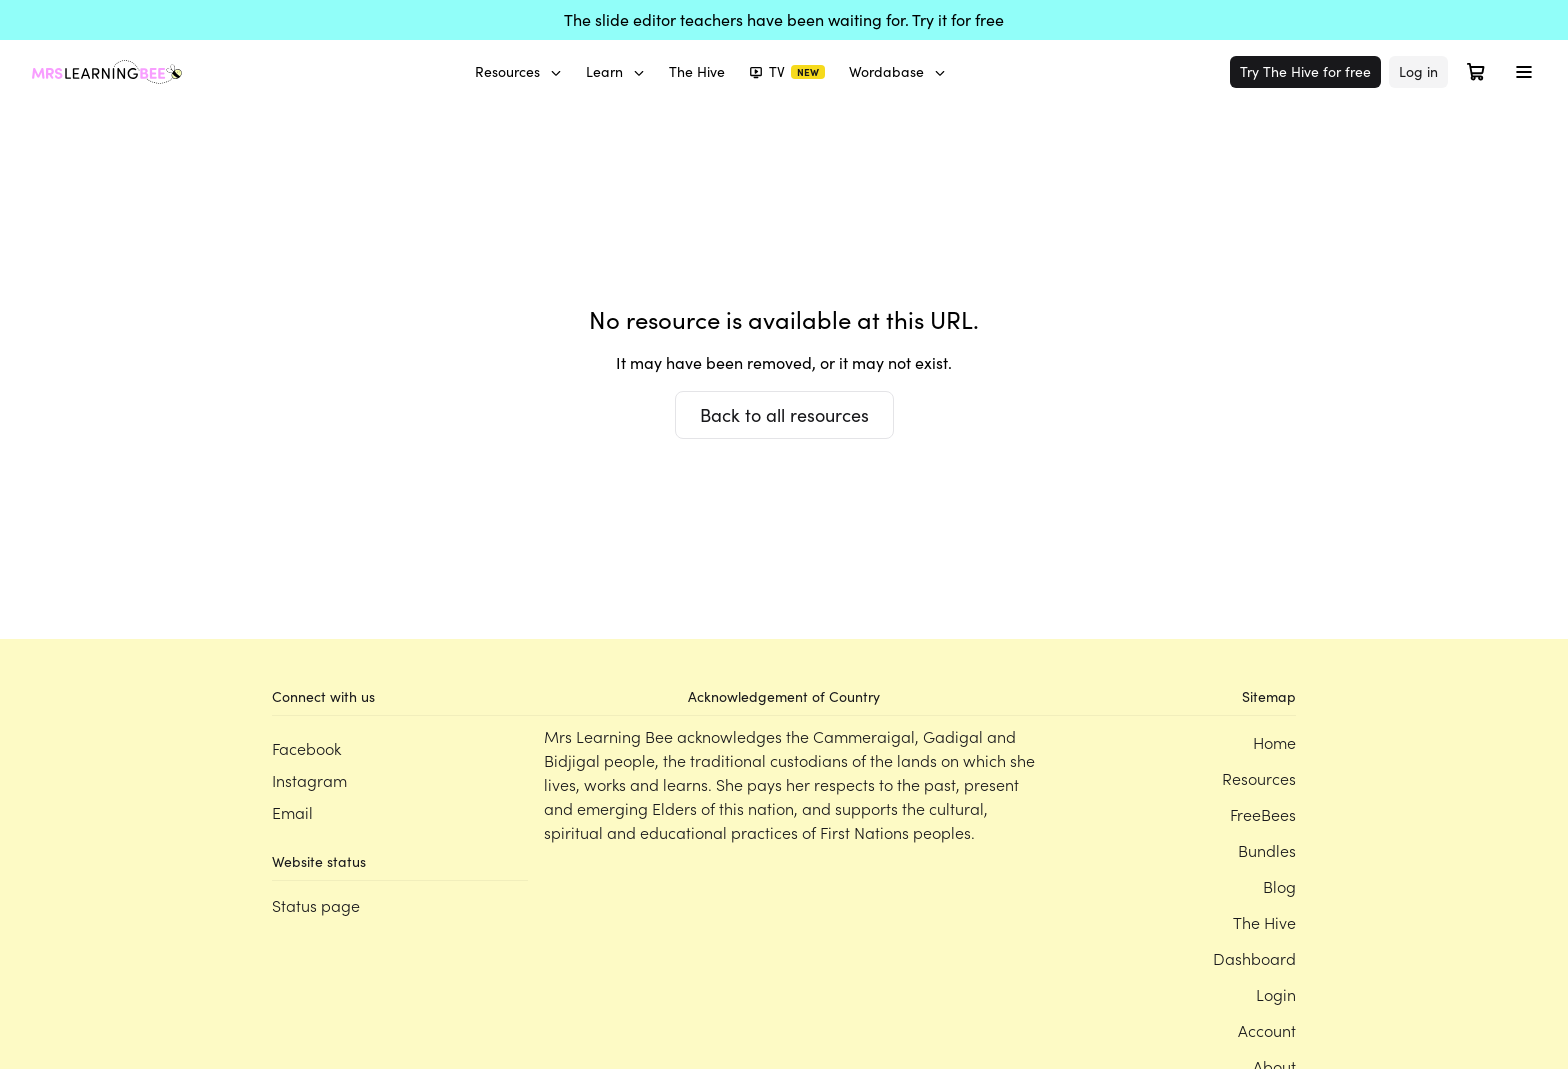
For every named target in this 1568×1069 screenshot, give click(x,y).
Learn (615, 71)
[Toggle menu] (1524, 72)
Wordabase (897, 71)
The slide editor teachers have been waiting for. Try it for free (784, 19)
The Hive (697, 71)
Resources (518, 71)
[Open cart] (1476, 72)
